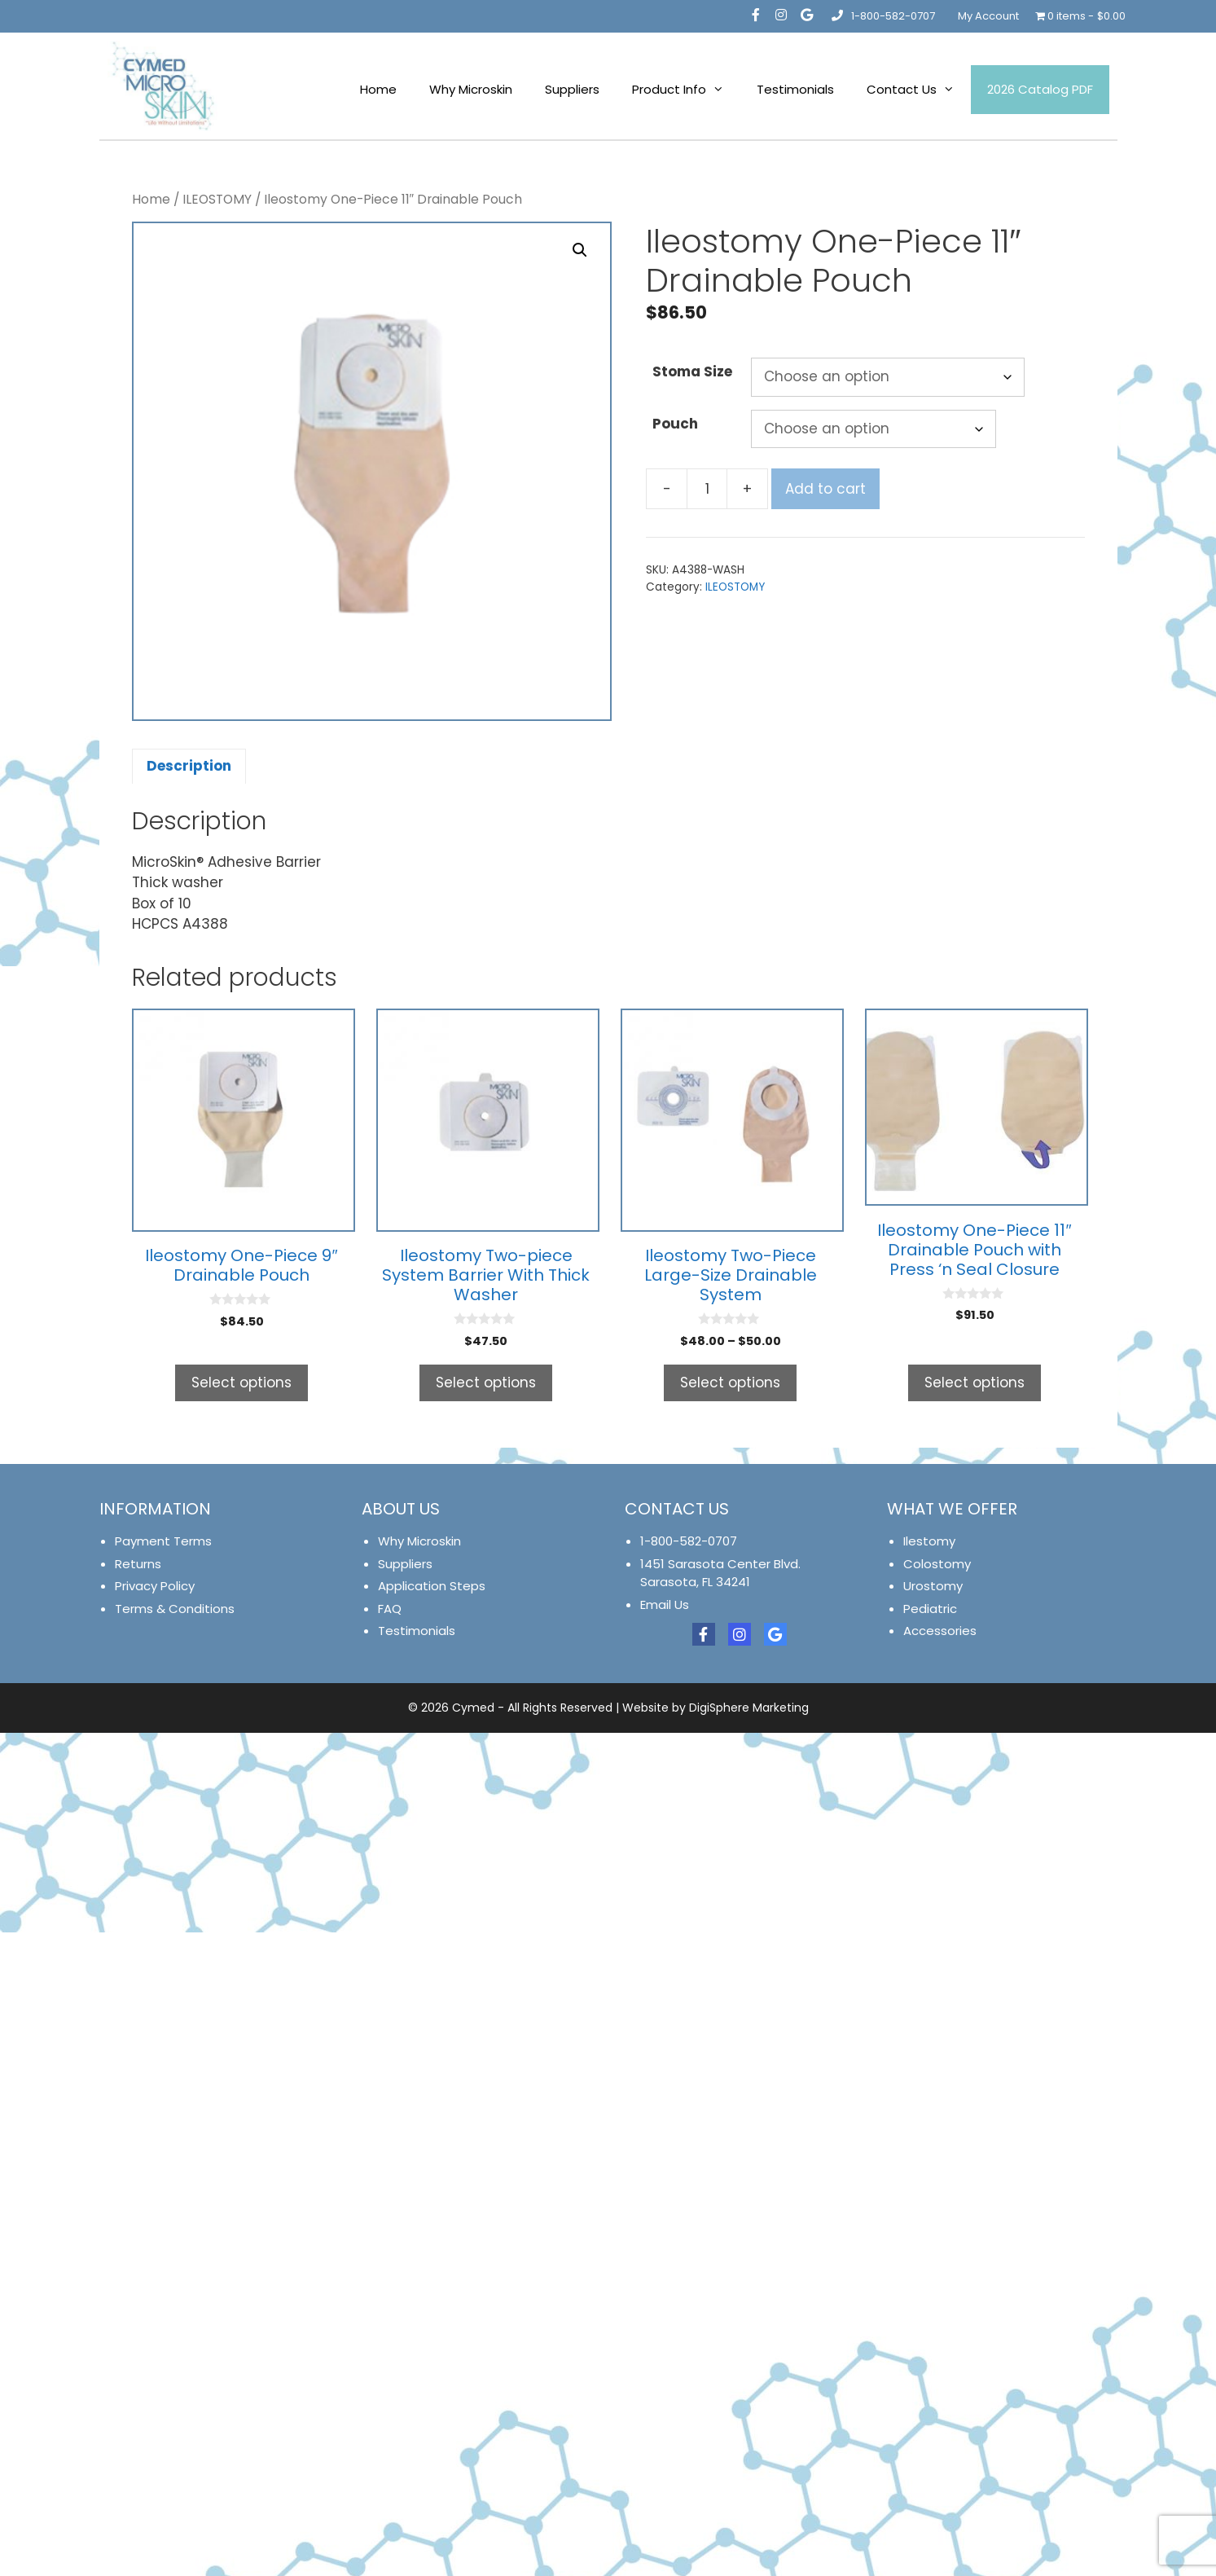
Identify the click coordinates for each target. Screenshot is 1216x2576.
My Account (988, 16)
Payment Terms (163, 1541)
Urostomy (933, 1585)
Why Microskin (470, 89)
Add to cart (825, 489)
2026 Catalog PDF (1040, 89)
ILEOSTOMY (217, 199)
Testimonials (795, 89)
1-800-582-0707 (882, 16)
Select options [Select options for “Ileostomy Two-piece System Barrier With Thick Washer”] (486, 1382)
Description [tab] (189, 766)
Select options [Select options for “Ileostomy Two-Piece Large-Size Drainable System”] (730, 1382)
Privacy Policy (155, 1585)
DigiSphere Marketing (749, 1707)
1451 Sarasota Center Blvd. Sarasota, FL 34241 (720, 1573)
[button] (580, 250)
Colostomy (937, 1563)
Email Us (664, 1604)
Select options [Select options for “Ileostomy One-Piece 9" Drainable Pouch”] (241, 1382)
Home (378, 89)
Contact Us (919, 89)
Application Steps (431, 1585)
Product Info (686, 89)
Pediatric (930, 1608)
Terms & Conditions (175, 1608)
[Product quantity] (707, 488)
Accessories (940, 1630)
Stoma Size (692, 371)
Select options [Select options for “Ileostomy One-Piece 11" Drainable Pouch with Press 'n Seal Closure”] (974, 1382)
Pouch (675, 423)
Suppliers (572, 89)
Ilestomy (929, 1541)
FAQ (390, 1608)
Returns (138, 1563)
